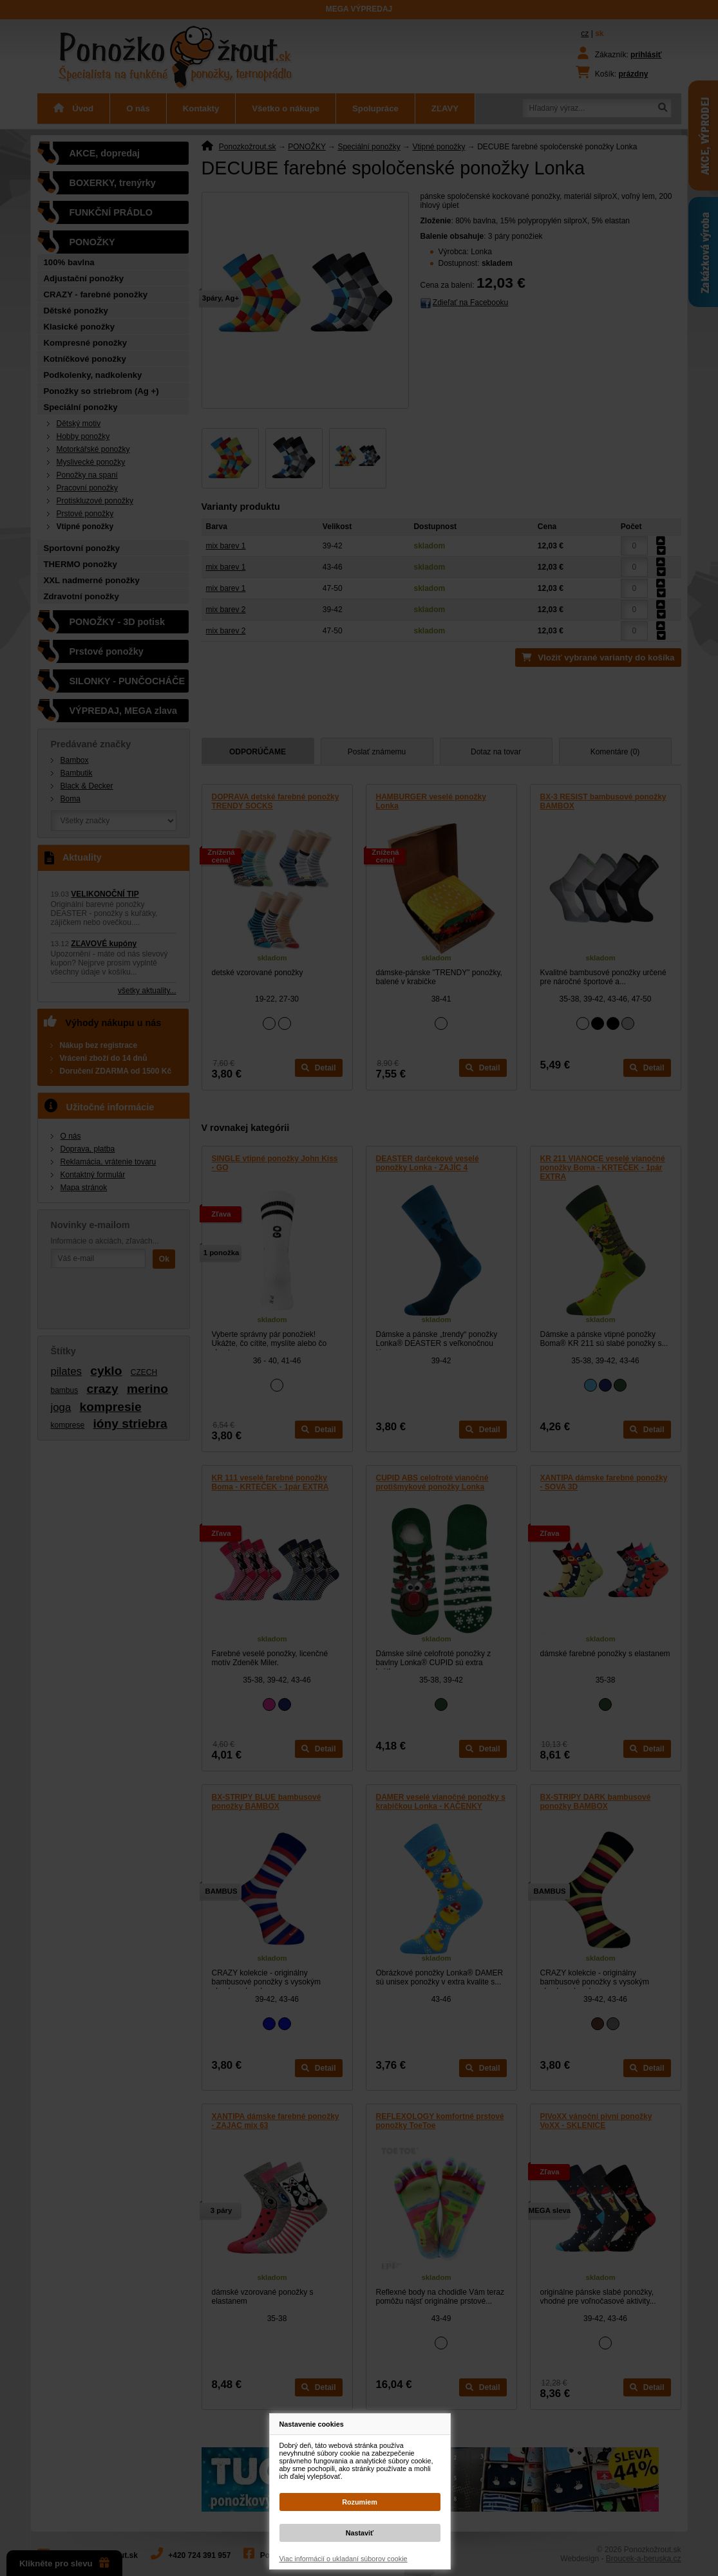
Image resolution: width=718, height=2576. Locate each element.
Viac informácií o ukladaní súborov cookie (343, 2558)
